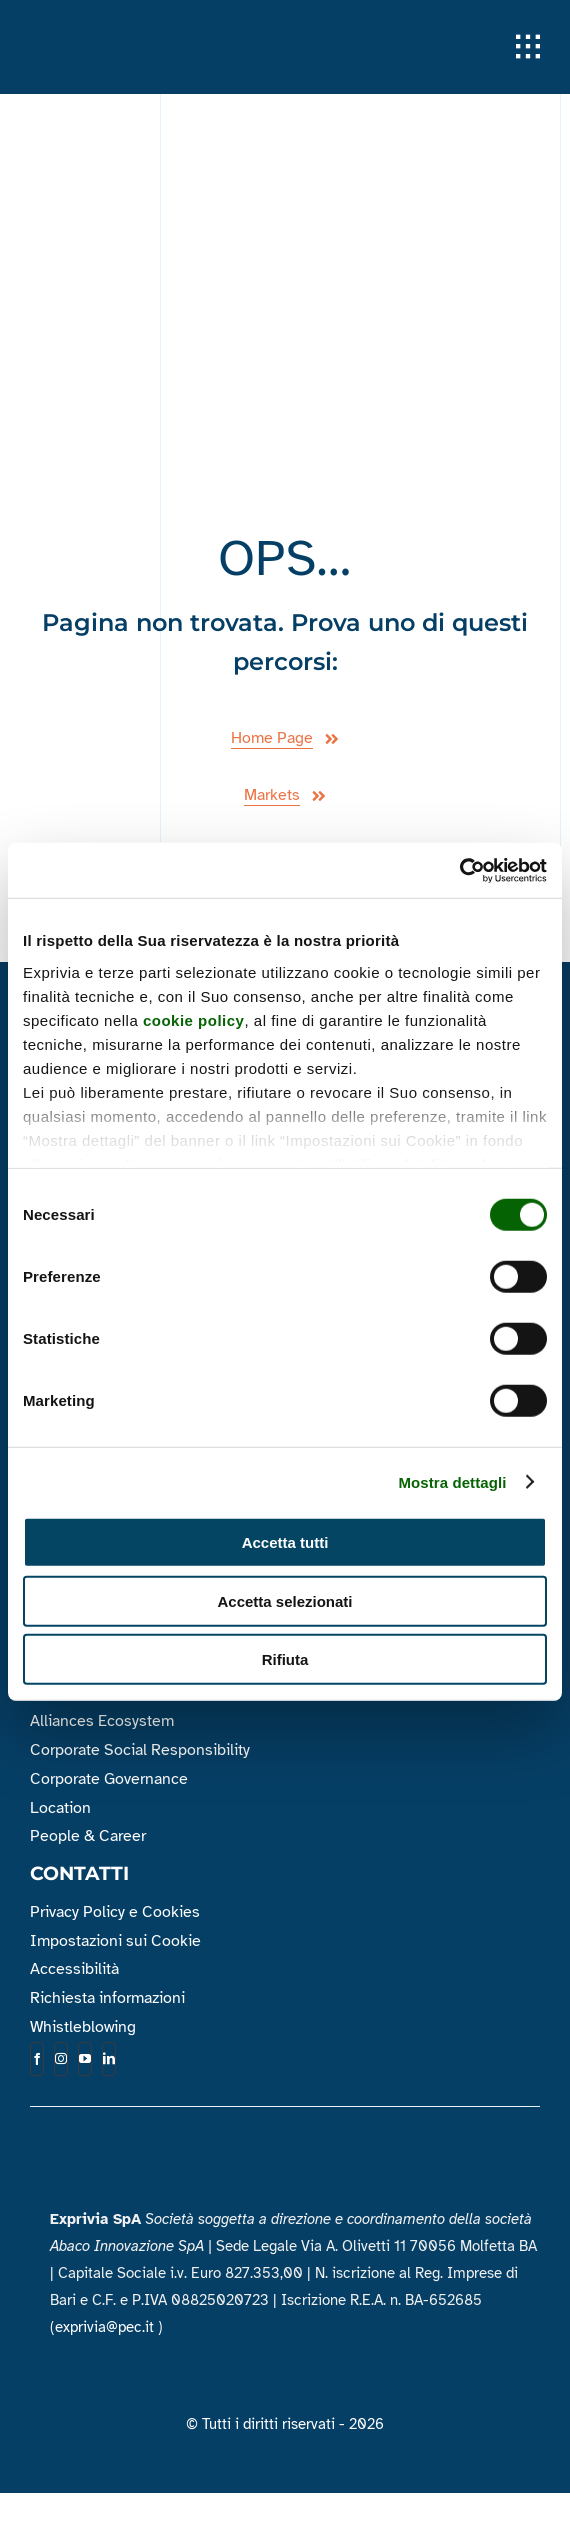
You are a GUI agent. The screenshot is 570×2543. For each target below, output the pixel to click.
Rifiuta (285, 1659)
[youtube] (85, 2059)
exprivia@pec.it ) (109, 2327)
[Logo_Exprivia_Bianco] (130, 28)
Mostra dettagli (452, 1481)
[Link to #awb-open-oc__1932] (528, 47)
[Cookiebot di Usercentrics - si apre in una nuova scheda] (459, 870)
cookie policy (194, 1019)
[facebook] (37, 2059)
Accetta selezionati (284, 1600)
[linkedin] (109, 2059)
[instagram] (61, 2059)
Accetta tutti (285, 1542)
